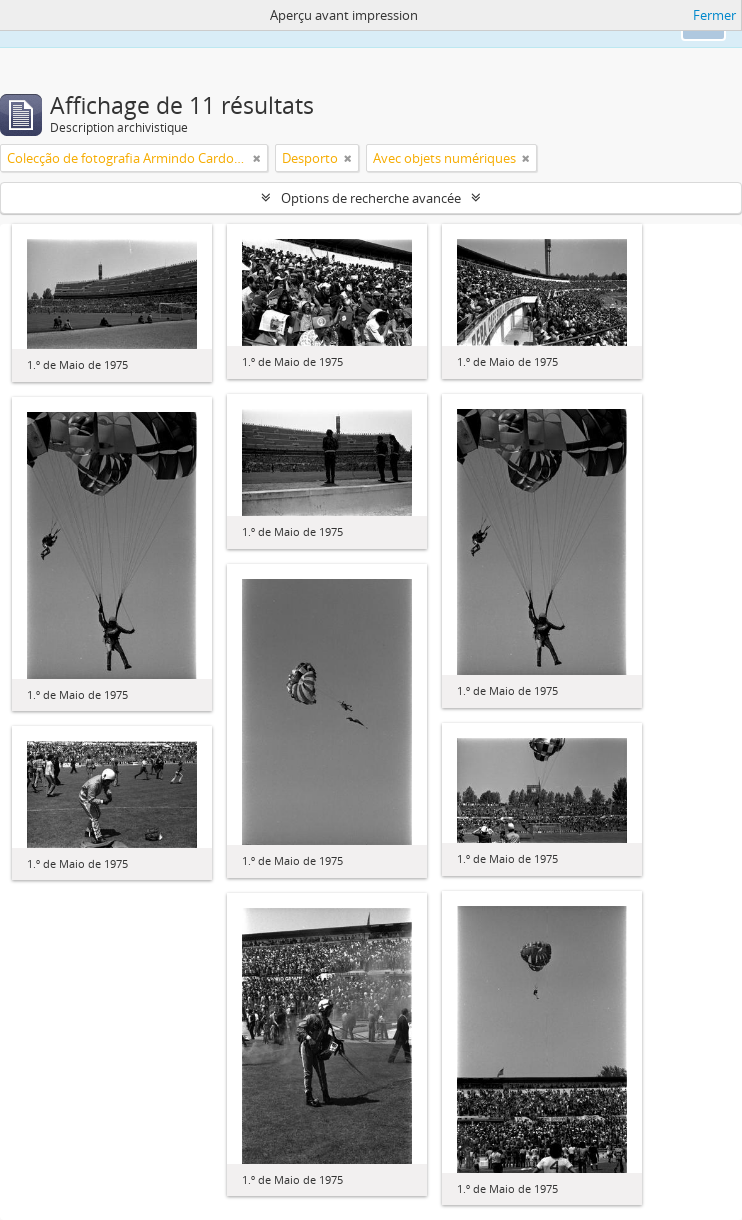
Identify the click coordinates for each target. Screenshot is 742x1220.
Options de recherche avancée (371, 198)
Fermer (714, 15)
